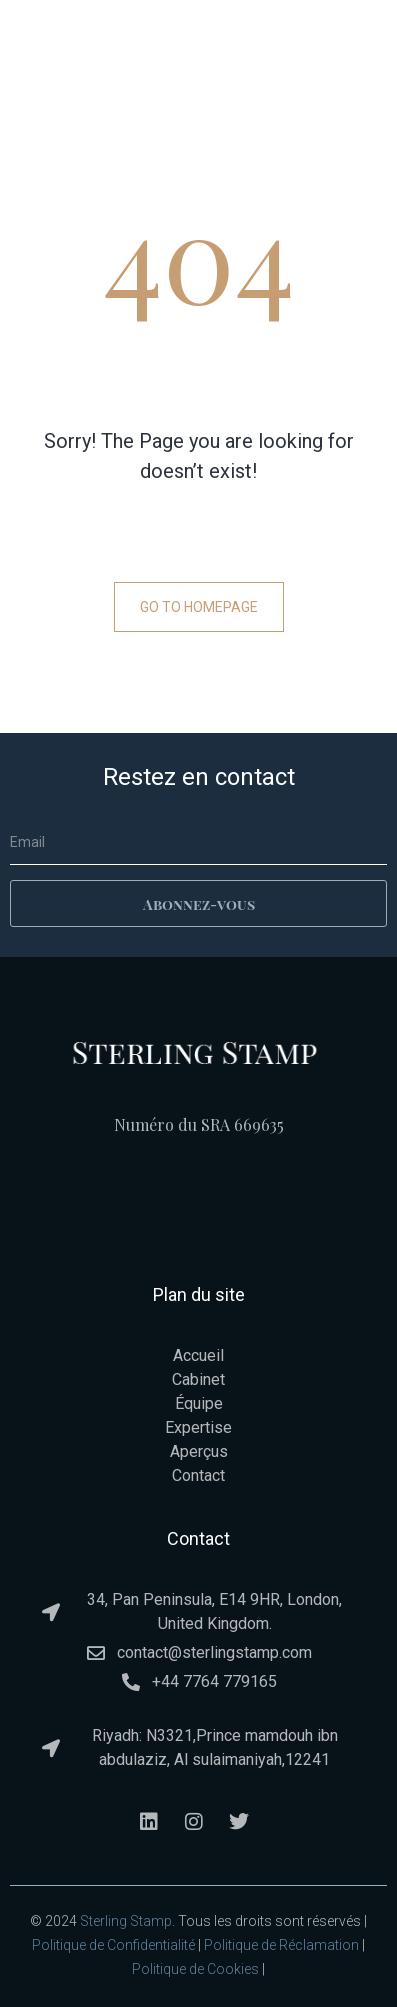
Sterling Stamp (126, 1921)
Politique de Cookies (195, 1969)
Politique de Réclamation (281, 1945)
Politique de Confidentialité (113, 1945)
